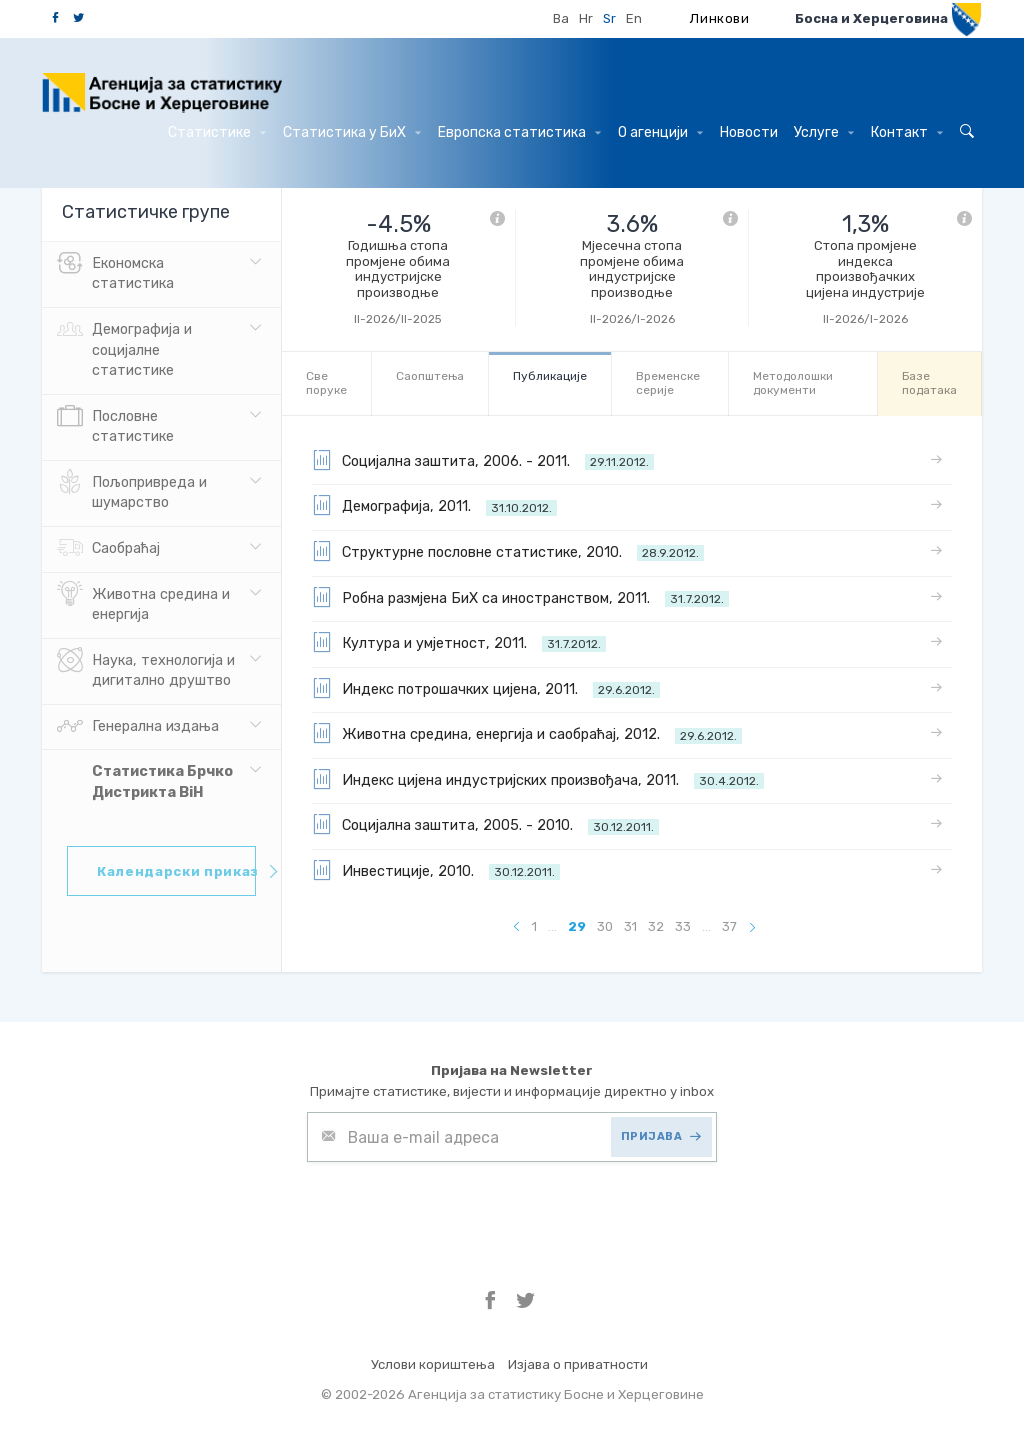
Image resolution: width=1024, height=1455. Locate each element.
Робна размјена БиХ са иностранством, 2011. (520, 597)
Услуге (824, 132)
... (552, 926)
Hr (586, 18)
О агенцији (660, 132)
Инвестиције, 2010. (436, 870)
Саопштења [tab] (430, 376)
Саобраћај (108, 549)
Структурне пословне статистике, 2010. (508, 551)
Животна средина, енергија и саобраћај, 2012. (527, 733)
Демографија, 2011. (434, 505)
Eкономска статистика (115, 272)
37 (729, 926)
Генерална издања (138, 727)
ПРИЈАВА (661, 1136)
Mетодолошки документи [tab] (793, 382)
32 (656, 926)
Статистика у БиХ (352, 132)
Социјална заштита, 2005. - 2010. (485, 824)
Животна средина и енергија (143, 603)
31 (630, 926)
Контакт (907, 132)
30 (605, 926)
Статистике (217, 132)
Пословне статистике (115, 425)
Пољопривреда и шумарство (132, 491)
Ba (561, 18)
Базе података (929, 382)
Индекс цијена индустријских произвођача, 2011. (538, 779)
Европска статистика (519, 132)
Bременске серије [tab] (668, 382)
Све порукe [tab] (326, 382)
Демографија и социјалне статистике (124, 348)
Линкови (720, 18)
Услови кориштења (433, 1364)
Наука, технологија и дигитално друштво (146, 669)
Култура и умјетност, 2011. (459, 642)
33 (683, 926)
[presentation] (459, 1211)
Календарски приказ (176, 871)
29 (577, 926)
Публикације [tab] (550, 376)
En (634, 18)
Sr (609, 18)
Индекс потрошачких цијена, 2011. (486, 688)
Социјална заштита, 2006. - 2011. (483, 460)
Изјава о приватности (578, 1364)
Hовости (749, 132)
